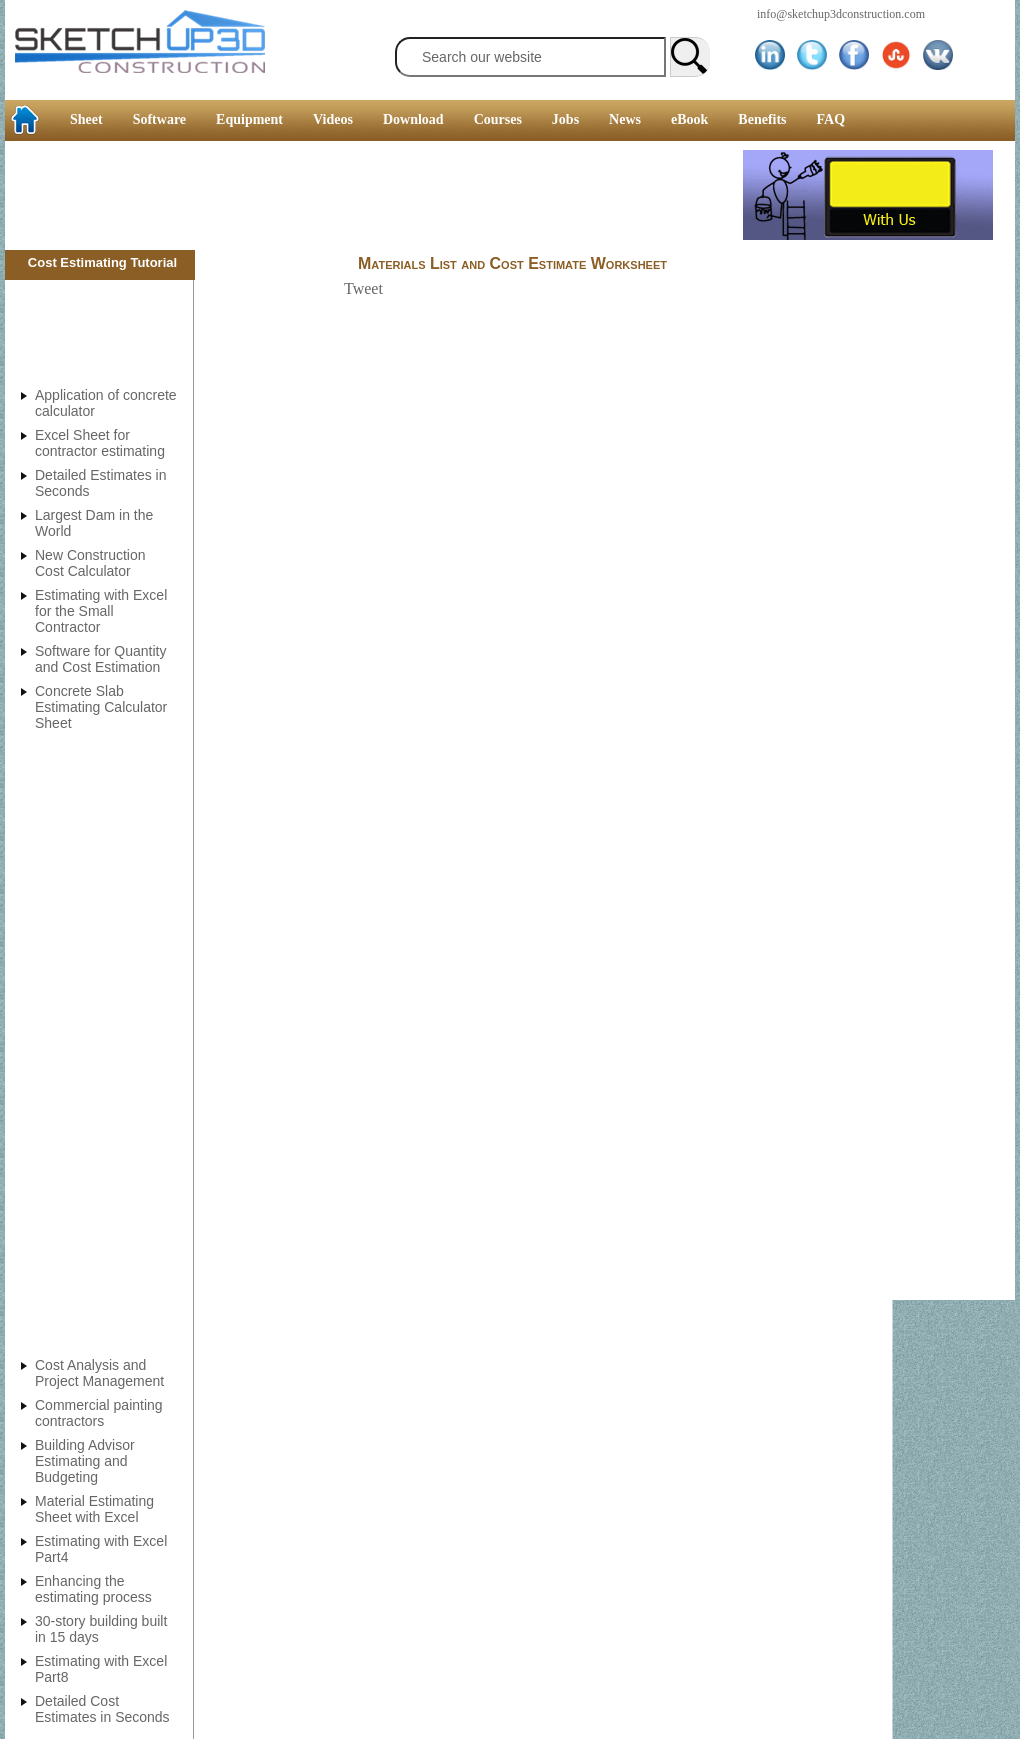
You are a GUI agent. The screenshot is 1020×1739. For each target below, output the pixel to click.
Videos (333, 119)
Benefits (762, 119)
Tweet (363, 288)
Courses (498, 119)
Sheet (86, 119)
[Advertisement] (374, 195)
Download (413, 119)
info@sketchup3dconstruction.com (841, 14)
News (625, 119)
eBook (689, 119)
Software (159, 119)
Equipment (249, 119)
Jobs (565, 119)
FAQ (831, 119)
